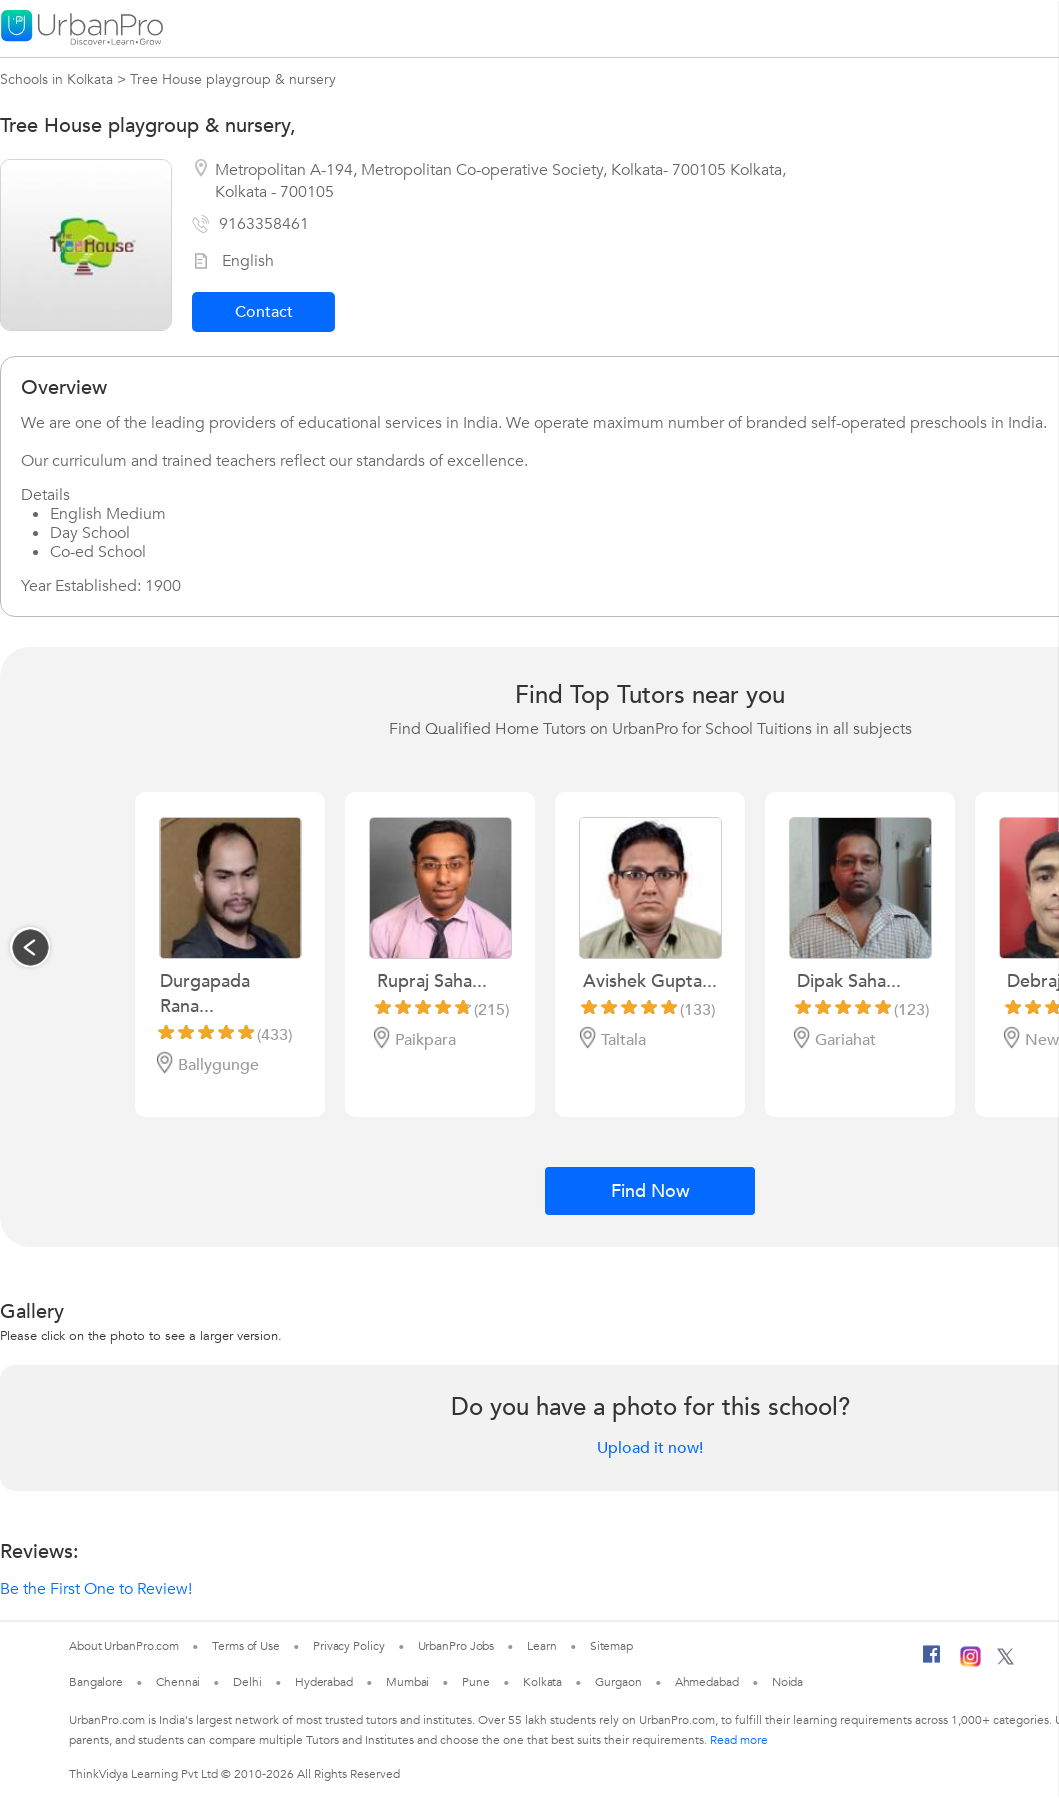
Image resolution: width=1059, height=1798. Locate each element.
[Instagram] (970, 1663)
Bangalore (96, 1682)
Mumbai (407, 1682)
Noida (788, 1682)
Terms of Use (246, 1646)
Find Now (650, 1191)
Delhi (247, 1682)
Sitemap (611, 1646)
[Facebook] (932, 1662)
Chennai (178, 1682)
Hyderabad (324, 1682)
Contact (264, 312)
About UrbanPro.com (124, 1646)
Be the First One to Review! (96, 1589)
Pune (476, 1682)
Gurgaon (618, 1682)
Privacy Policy (349, 1646)
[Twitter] (1005, 1661)
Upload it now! (650, 1448)
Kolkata (542, 1682)
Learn (542, 1646)
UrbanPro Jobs (456, 1646)
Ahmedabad (707, 1682)
